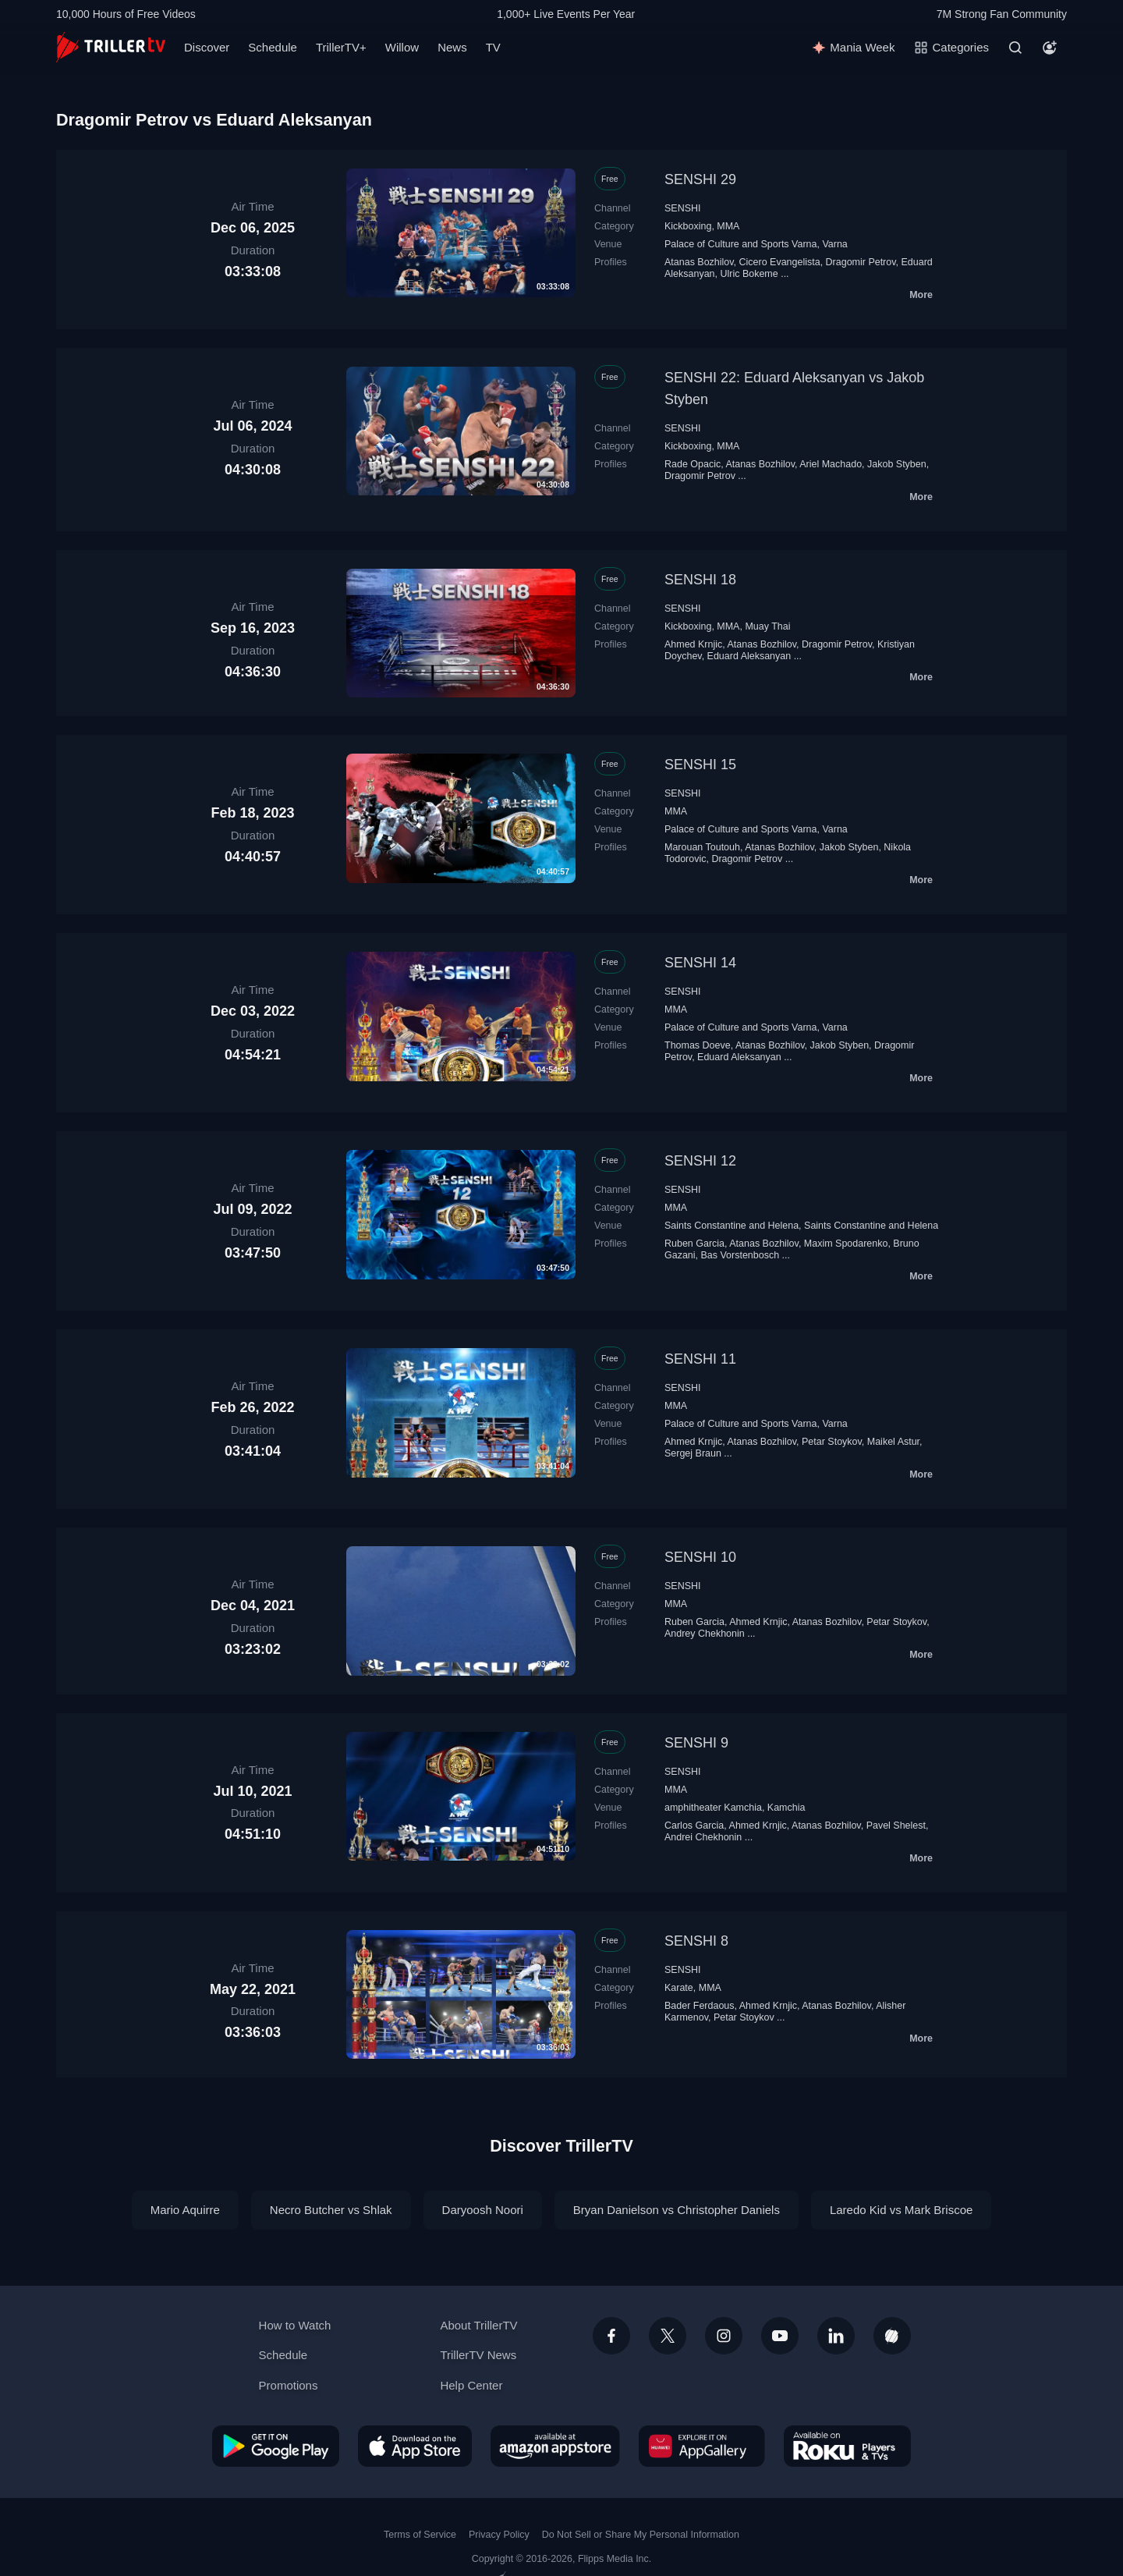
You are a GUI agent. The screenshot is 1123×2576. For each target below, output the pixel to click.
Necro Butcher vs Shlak (331, 2209)
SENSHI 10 (700, 1557)
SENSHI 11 (700, 1359)
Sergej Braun (692, 1453)
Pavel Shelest (896, 1825)
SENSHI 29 (700, 179)
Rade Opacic (692, 464)
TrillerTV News (478, 2354)
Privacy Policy (499, 2534)
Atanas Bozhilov (699, 262)
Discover (206, 47)
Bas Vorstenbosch (740, 1255)
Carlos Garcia (694, 1825)
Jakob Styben (896, 464)
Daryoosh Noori (482, 2209)
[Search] (1015, 47)
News (452, 47)
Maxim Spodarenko (846, 1243)
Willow (402, 47)
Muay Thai (767, 626)
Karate (678, 1987)
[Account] (1050, 47)
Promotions (288, 2385)
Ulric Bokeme (749, 273)
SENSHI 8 (696, 1941)
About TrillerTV (478, 2325)
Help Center (471, 2385)
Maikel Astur (893, 1441)
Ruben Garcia (694, 1243)
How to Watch (295, 2325)
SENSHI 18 (700, 579)
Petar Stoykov (832, 1441)
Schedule (272, 47)
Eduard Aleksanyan (749, 656)
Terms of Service (420, 2534)
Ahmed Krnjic (693, 644)
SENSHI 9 (696, 1743)
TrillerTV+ (341, 47)
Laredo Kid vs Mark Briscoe (901, 2209)
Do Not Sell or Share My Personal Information (640, 2534)
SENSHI (682, 208)
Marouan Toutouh (702, 847)
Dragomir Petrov (861, 262)
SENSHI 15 (700, 764)
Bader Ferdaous (699, 2005)
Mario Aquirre (185, 2209)
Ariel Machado (830, 464)
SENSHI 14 (700, 962)
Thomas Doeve (697, 1045)
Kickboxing (687, 226)
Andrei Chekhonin (703, 1837)
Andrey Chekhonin (704, 1633)
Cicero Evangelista (779, 262)
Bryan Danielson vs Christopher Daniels (676, 2209)
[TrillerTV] (110, 47)
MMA (728, 226)
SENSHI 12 (700, 1161)
